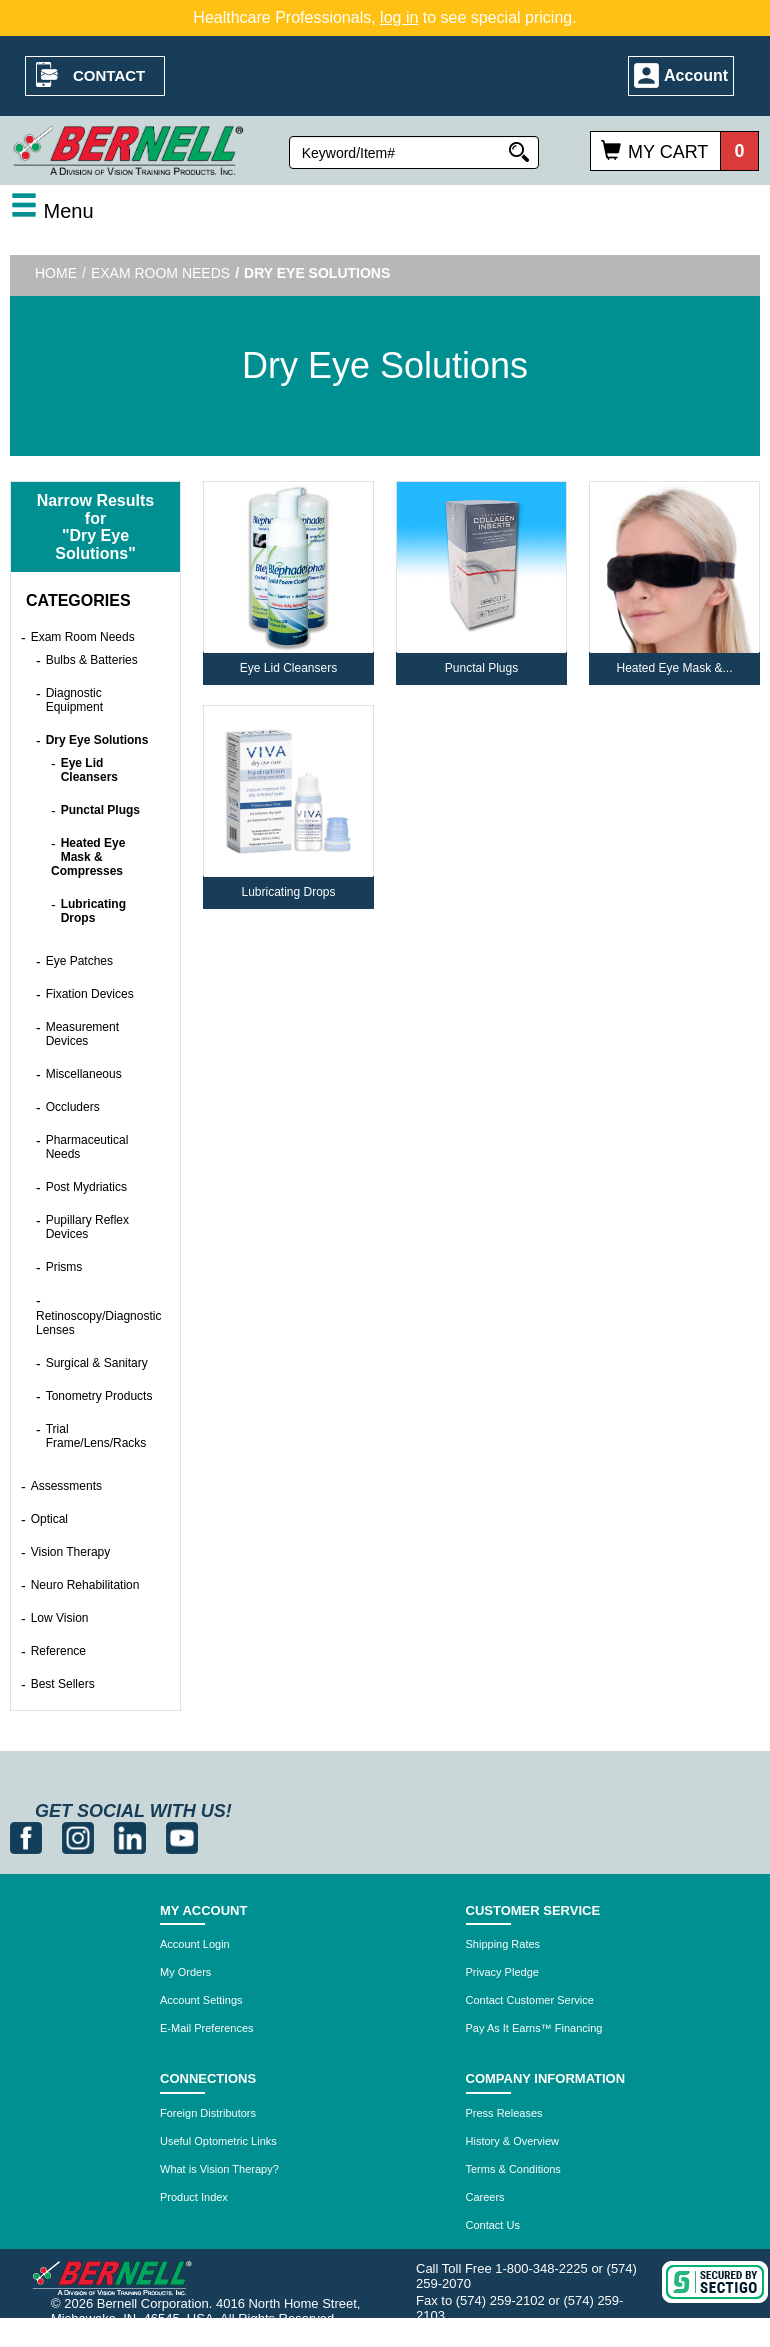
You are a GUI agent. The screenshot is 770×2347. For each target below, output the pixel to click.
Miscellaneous (84, 1074)
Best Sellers (63, 1684)
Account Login (195, 1944)
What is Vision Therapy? (219, 2169)
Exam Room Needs (160, 273)
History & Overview (513, 2141)
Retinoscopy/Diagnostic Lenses (98, 1323)
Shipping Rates (503, 1944)
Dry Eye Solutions (97, 740)
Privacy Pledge (502, 1972)
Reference (58, 1651)
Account (696, 75)
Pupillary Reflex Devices (87, 1227)
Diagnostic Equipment (74, 700)
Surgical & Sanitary (97, 1363)
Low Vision (60, 1618)
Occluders (73, 1107)
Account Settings (201, 2000)
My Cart (668, 152)
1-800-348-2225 (541, 2268)
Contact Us (493, 2225)
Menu (52, 211)
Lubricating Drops (93, 911)
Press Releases (504, 2113)
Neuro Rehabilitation (85, 1585)
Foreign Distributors (208, 2113)
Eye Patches (79, 961)
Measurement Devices (82, 1034)
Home (56, 273)
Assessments (66, 1486)
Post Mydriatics (86, 1187)
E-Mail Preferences (207, 2028)
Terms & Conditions (513, 2169)
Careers (485, 2197)
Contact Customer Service (530, 2000)
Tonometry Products (99, 1396)
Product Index (194, 2197)
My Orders (185, 1972)
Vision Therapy (71, 1552)
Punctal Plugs (100, 810)
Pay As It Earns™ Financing (534, 2028)
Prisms (64, 1267)
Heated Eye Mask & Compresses (88, 857)
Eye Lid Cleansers (89, 770)
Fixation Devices (90, 994)
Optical (49, 1519)
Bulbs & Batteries (92, 660)
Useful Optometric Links (218, 2141)
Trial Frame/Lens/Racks (96, 1436)
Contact (109, 75)
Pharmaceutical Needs (87, 1147)
